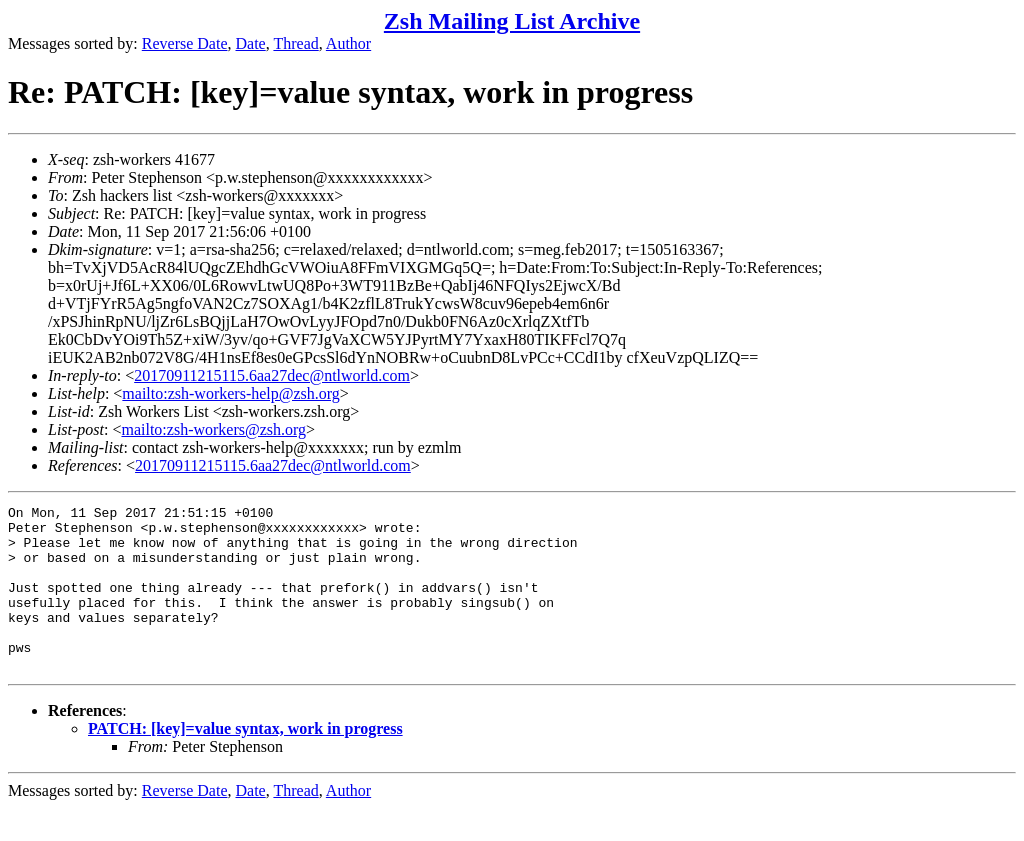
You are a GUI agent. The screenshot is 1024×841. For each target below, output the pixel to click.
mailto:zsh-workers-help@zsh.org (231, 393)
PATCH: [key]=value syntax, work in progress (245, 761)
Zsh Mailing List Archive (512, 21)
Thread (295, 43)
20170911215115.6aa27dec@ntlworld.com (272, 375)
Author (348, 43)
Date (251, 43)
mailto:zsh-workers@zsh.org (213, 429)
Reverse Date (185, 43)
